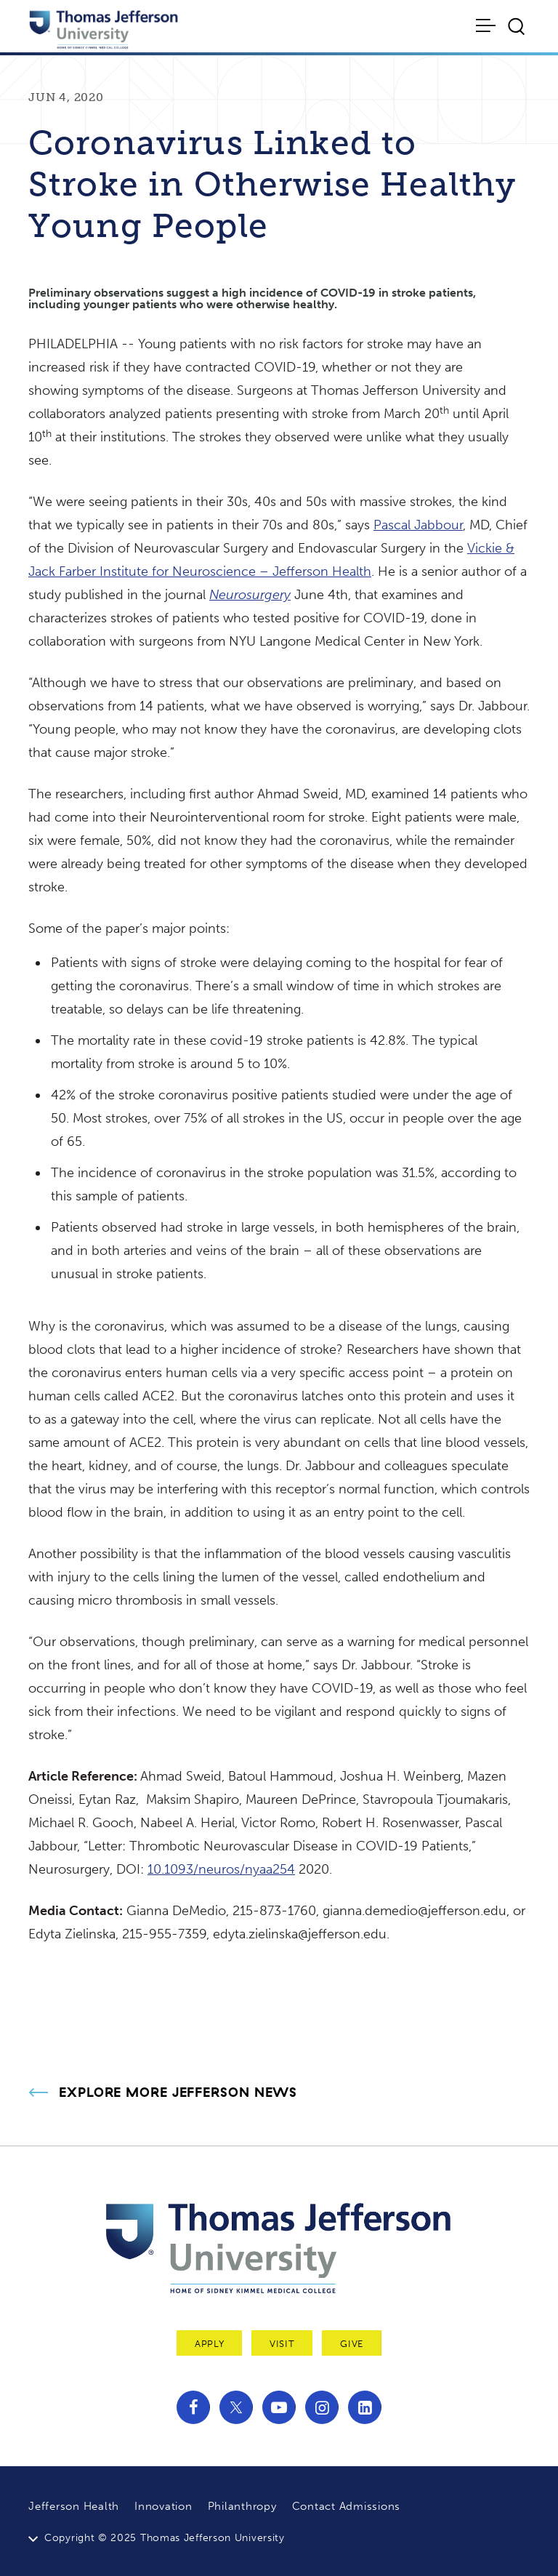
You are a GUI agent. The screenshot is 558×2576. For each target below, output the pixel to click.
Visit (282, 2343)
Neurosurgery (250, 595)
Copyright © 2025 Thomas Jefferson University (164, 2538)
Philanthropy (242, 2506)
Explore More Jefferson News (178, 2092)
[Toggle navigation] (487, 25)
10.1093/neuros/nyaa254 (221, 1869)
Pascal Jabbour (418, 525)
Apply (209, 2343)
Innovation (163, 2506)
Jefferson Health (73, 2506)
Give (351, 2343)
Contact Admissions (346, 2506)
